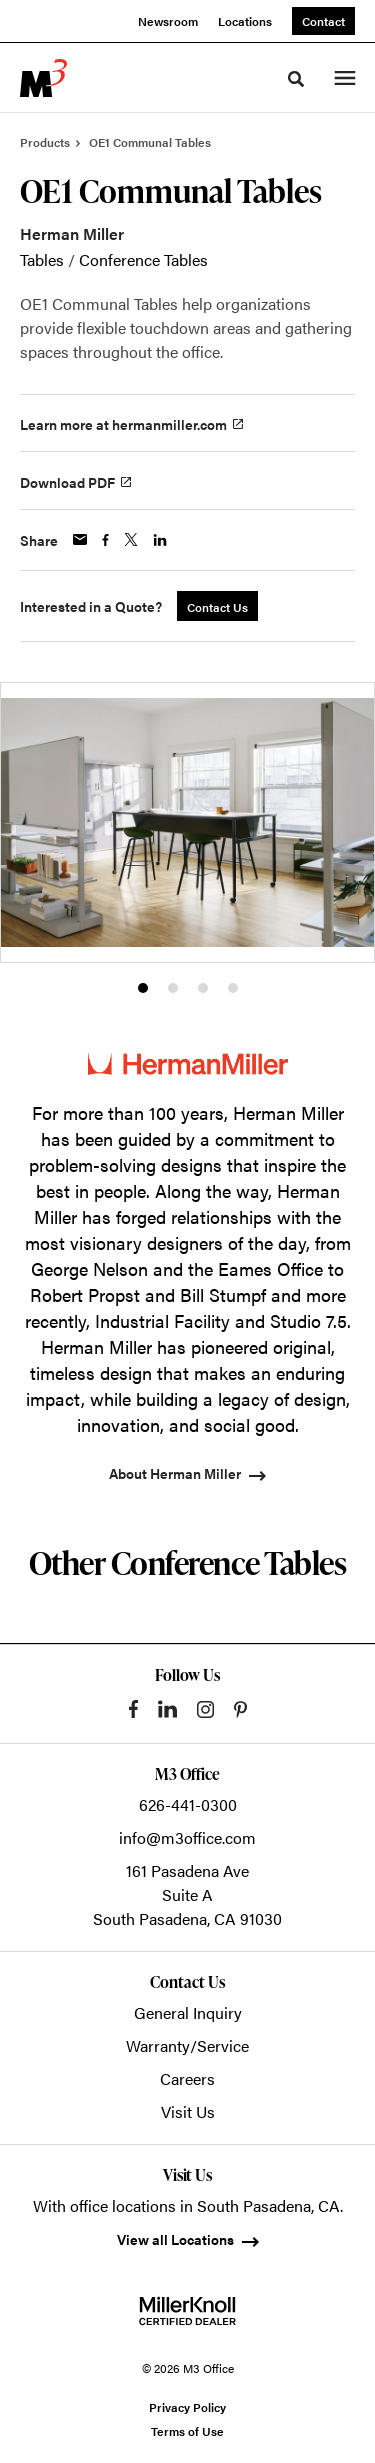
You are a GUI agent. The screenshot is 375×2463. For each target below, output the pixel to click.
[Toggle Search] (296, 79)
